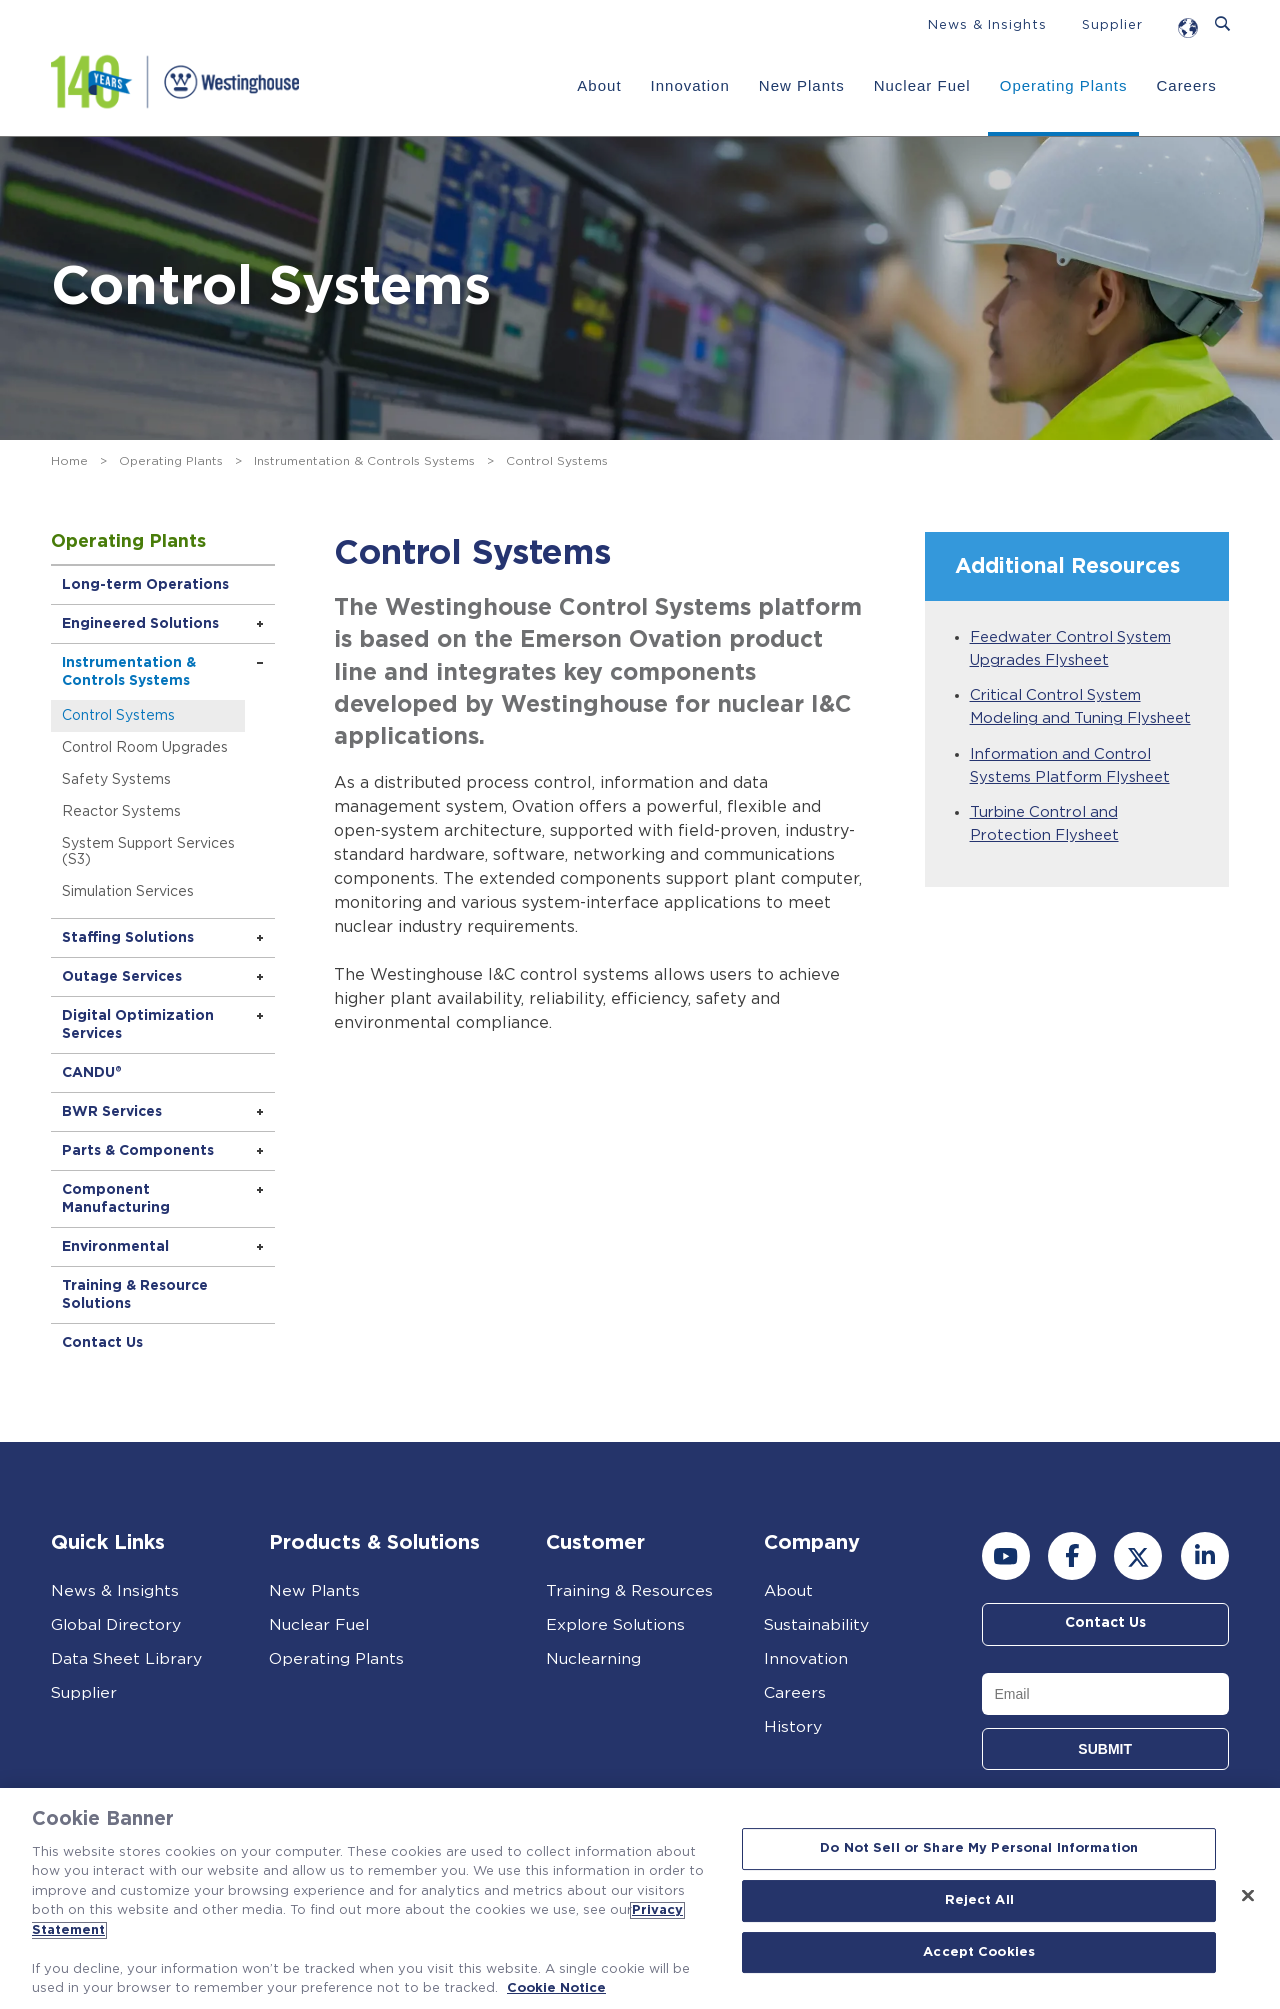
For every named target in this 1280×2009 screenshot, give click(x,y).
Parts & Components (139, 1151)
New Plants (802, 85)
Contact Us (103, 1343)
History (793, 1727)
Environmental (116, 1247)
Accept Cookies (979, 1952)
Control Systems (119, 716)
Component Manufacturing (117, 1199)
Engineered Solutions (141, 624)
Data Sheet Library (127, 1659)
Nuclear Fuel (922, 85)
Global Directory (117, 1625)
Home (69, 461)
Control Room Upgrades (146, 748)
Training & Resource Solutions (136, 1295)
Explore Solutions (617, 1625)
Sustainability (817, 1625)
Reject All (979, 1900)
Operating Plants (1064, 85)
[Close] (1248, 1896)
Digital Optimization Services (139, 1025)
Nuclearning (594, 1659)
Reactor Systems (122, 812)
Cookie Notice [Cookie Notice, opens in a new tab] (556, 1988)
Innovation (690, 85)
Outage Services (123, 977)
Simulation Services (129, 892)
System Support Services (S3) (149, 852)
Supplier (1112, 25)
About (599, 85)
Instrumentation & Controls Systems (364, 461)
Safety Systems (117, 780)
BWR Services (113, 1112)
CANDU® (93, 1073)
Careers (1186, 85)
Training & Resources (630, 1591)
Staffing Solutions (129, 938)
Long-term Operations (146, 585)
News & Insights (987, 25)
